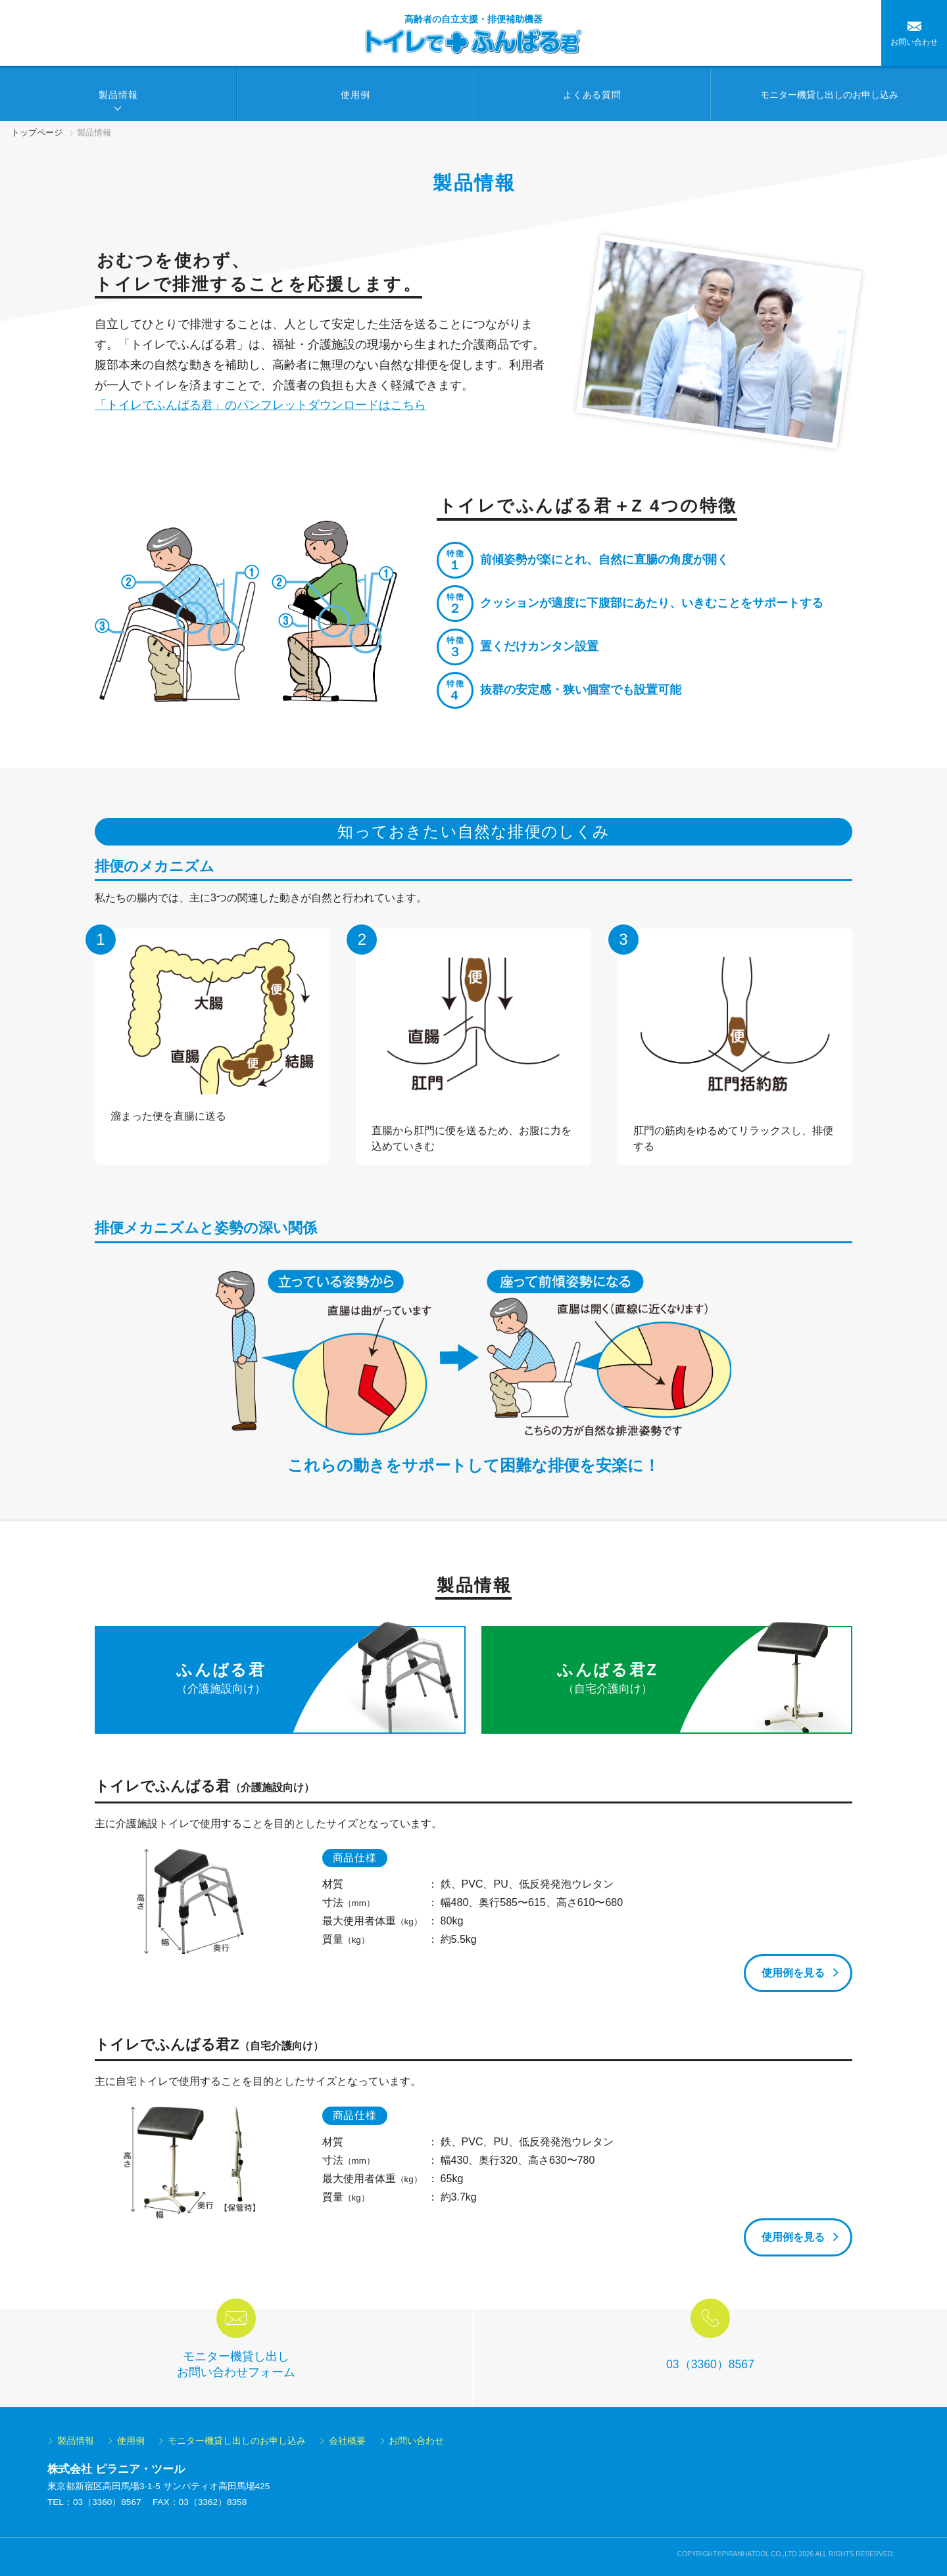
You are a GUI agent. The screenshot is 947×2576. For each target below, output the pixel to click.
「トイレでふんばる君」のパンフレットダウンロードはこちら (260, 405)
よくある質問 (592, 94)
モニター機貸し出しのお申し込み (237, 2441)
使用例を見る (793, 1972)
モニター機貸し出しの (829, 94)
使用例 (355, 94)
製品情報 (118, 94)
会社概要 (347, 2441)
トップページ (36, 132)
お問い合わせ (914, 42)
